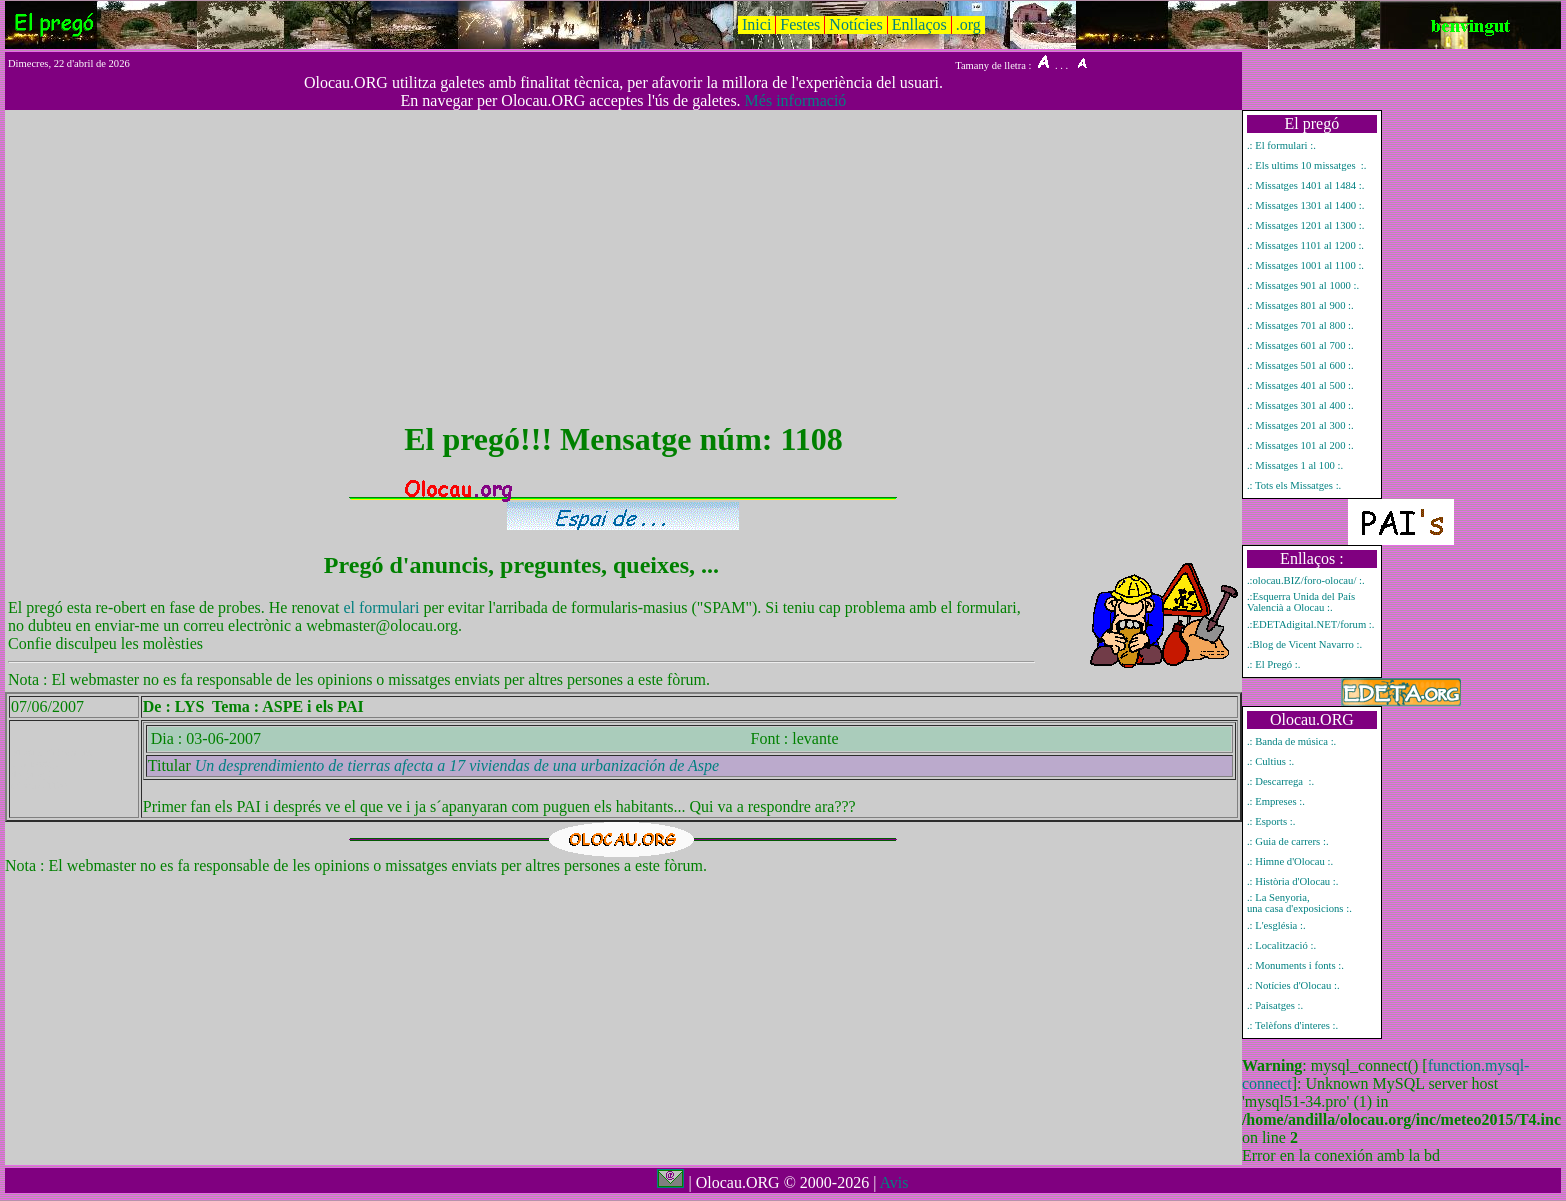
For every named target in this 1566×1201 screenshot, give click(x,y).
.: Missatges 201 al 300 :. (1300, 425)
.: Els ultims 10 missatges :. (1307, 165)
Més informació (796, 100)
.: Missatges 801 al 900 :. (1300, 305)
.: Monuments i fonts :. (1295, 965)
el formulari (383, 607)
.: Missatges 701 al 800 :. (1300, 325)
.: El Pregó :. (1274, 664)
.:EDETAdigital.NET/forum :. (1311, 624)
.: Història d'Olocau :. (1293, 881)
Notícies (855, 24)
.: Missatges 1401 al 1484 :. (1306, 185)
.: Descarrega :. (1280, 781)
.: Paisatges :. (1275, 1005)
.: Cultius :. (1270, 761)
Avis (893, 1182)
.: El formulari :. (1281, 145)
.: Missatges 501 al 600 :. (1300, 365)
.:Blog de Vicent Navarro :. (1304, 644)
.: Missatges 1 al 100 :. (1295, 465)
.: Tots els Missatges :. (1294, 485)
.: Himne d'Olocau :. (1290, 861)
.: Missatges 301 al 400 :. (1300, 405)
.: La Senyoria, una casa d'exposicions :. (1299, 903)
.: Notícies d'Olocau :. (1293, 985)
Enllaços (919, 24)
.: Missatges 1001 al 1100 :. (1305, 265)
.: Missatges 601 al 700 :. (1300, 345)
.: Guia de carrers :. (1288, 841)
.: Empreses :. (1276, 801)
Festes (800, 24)
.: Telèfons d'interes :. (1292, 1025)
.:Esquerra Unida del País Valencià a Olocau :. (1301, 602)
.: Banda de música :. (1291, 741)
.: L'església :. (1276, 925)
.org (968, 24)
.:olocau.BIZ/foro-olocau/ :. (1306, 580)
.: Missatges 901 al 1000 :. (1303, 285)
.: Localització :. (1281, 945)
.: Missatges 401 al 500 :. (1300, 385)
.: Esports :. (1271, 821)
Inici (756, 24)
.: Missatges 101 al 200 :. (1300, 445)
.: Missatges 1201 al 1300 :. (1306, 225)
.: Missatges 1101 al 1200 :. (1305, 245)
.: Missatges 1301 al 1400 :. (1306, 205)
